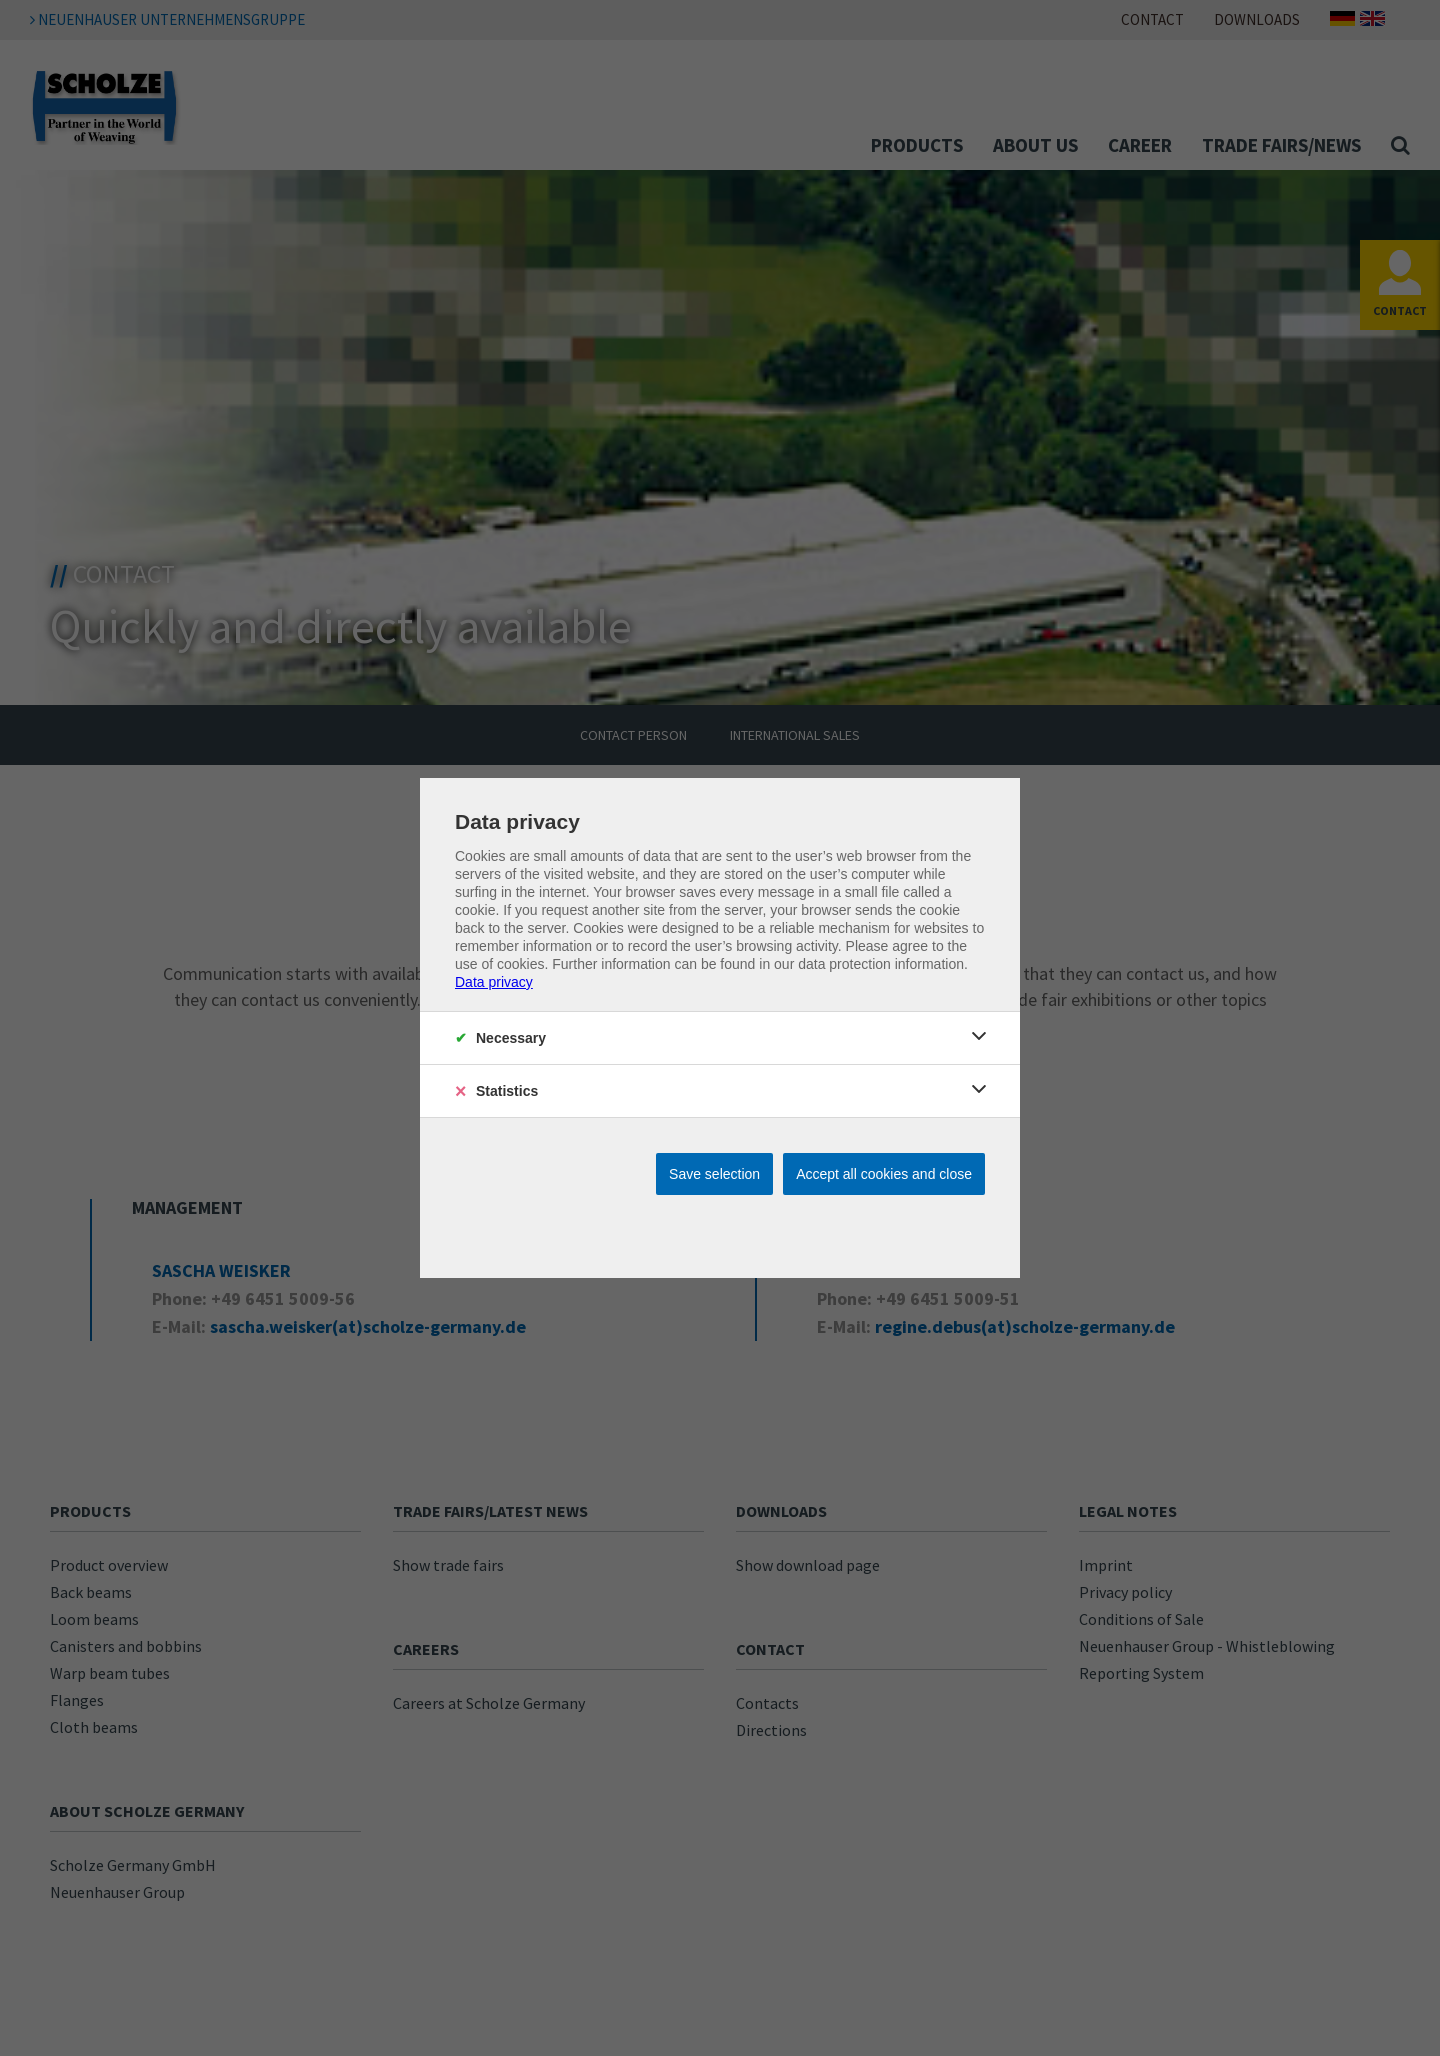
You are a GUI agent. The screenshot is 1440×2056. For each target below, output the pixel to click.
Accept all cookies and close (884, 1174)
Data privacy (494, 982)
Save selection (714, 1174)
